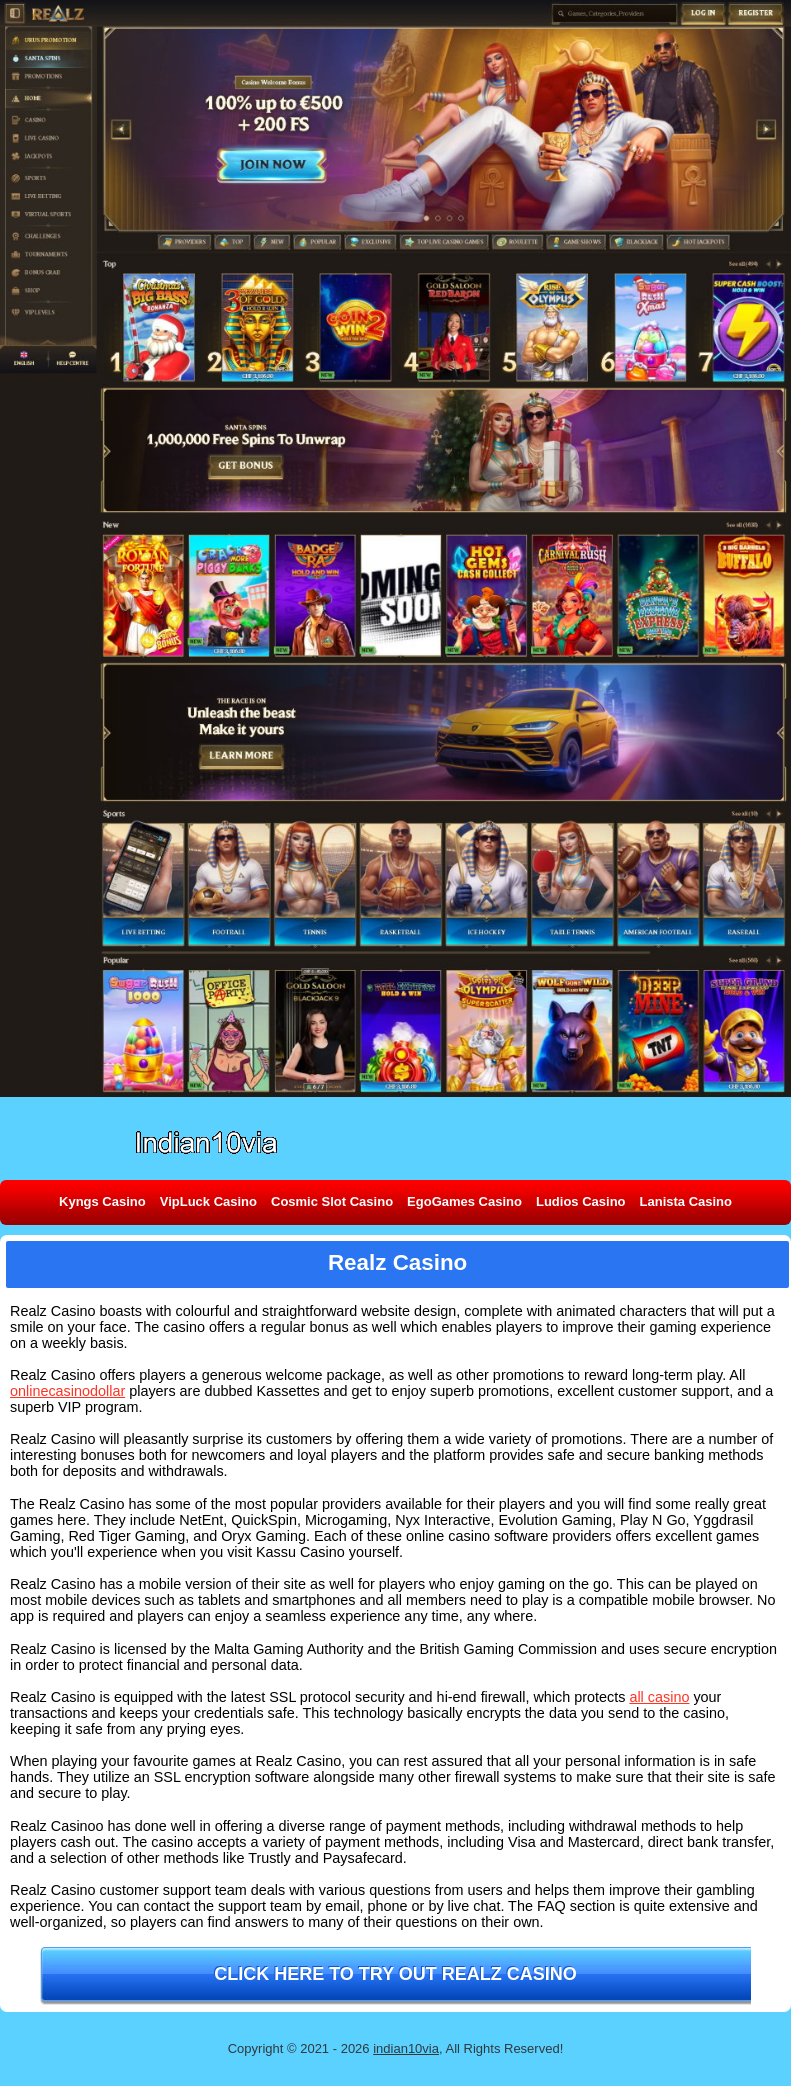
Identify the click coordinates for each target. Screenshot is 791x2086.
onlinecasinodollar (67, 1391)
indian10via (406, 2048)
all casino (659, 1697)
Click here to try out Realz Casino (395, 1974)
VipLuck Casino (208, 1201)
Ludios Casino (581, 1201)
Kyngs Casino (102, 1201)
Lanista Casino (686, 1201)
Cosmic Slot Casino (332, 1201)
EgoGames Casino (464, 1201)
